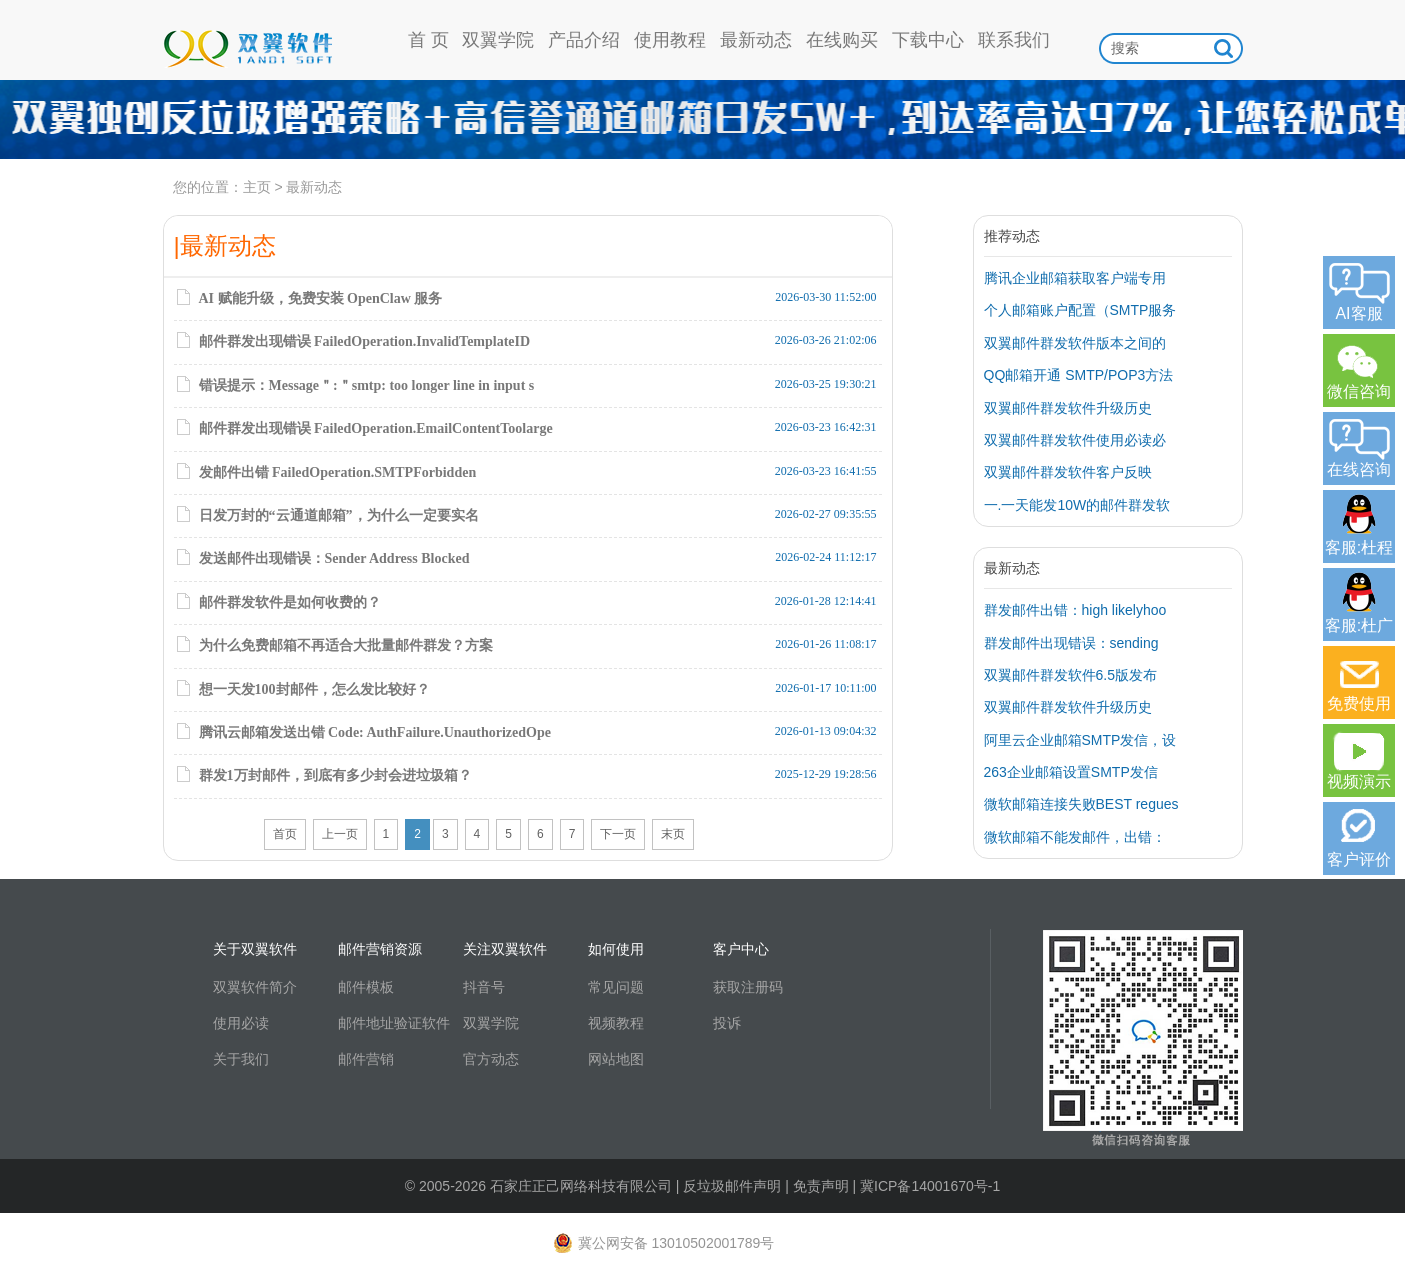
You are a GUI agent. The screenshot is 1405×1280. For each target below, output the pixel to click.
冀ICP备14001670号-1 (930, 1186)
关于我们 (241, 1059)
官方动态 (491, 1059)
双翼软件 (247, 40)
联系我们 (1014, 40)
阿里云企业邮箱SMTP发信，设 (1080, 740)
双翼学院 (498, 40)
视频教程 (616, 1023)
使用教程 (670, 40)
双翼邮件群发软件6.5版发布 (1070, 675)
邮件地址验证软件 (394, 1023)
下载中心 (928, 40)
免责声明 (821, 1186)
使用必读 (241, 1023)
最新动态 (756, 40)
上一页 (340, 834)
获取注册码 (748, 987)
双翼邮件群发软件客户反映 (1068, 472)
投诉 (727, 1023)
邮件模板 (366, 987)
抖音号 (484, 987)
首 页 (428, 40)
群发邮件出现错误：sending (1071, 643)
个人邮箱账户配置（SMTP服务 (1080, 310)
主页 (257, 187)
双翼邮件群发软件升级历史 (1068, 408)
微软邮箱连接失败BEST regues (1081, 804)
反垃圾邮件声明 (732, 1186)
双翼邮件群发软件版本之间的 (1075, 343)
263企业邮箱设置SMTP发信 (1071, 772)
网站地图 (616, 1059)
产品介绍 (584, 40)
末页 (673, 834)
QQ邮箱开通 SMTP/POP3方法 (1079, 375)
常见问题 (616, 987)
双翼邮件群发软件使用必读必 (1075, 440)
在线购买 (842, 40)
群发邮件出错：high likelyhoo (1075, 610)
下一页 (618, 834)
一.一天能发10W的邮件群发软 (1077, 505)
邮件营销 (366, 1059)
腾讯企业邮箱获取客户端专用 (1075, 278)
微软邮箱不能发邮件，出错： (1075, 837)
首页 (285, 834)
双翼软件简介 (255, 987)
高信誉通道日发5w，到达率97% (702, 120)
